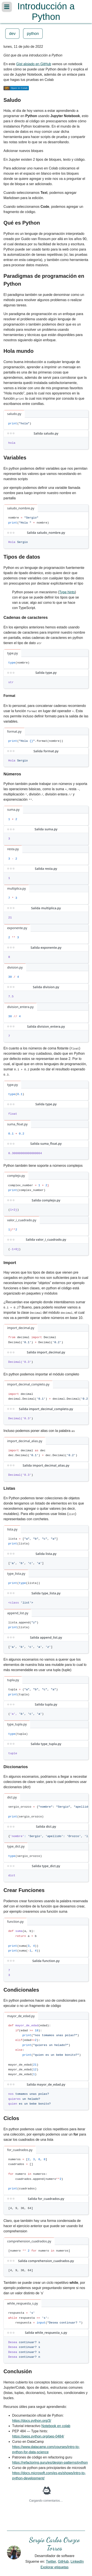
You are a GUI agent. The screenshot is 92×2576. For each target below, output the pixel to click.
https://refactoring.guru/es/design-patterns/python (50, 2462)
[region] (46, 1396)
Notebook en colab (55, 2426)
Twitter (51, 2561)
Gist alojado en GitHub (33, 64)
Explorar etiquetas (55, 2567)
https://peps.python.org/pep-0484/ (38, 2436)
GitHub (63, 2561)
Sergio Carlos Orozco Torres (54, 2544)
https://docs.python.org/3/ (31, 2420)
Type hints (67, 592)
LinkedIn (77, 2561)
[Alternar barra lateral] (7, 7)
